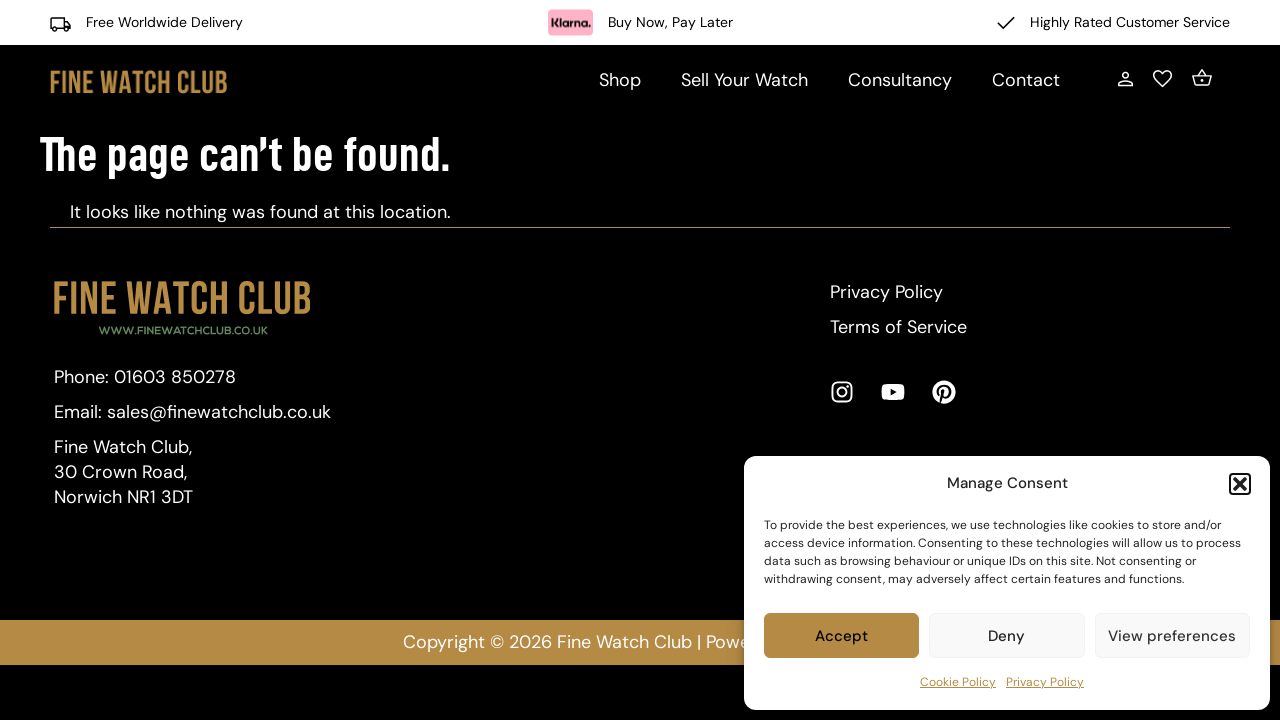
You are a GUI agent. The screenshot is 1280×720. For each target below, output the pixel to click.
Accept (841, 636)
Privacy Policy (1045, 682)
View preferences (1172, 636)
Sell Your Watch (744, 80)
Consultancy (900, 80)
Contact (1026, 80)
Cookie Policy (958, 682)
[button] (1240, 484)
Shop (620, 80)
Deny (1006, 636)
